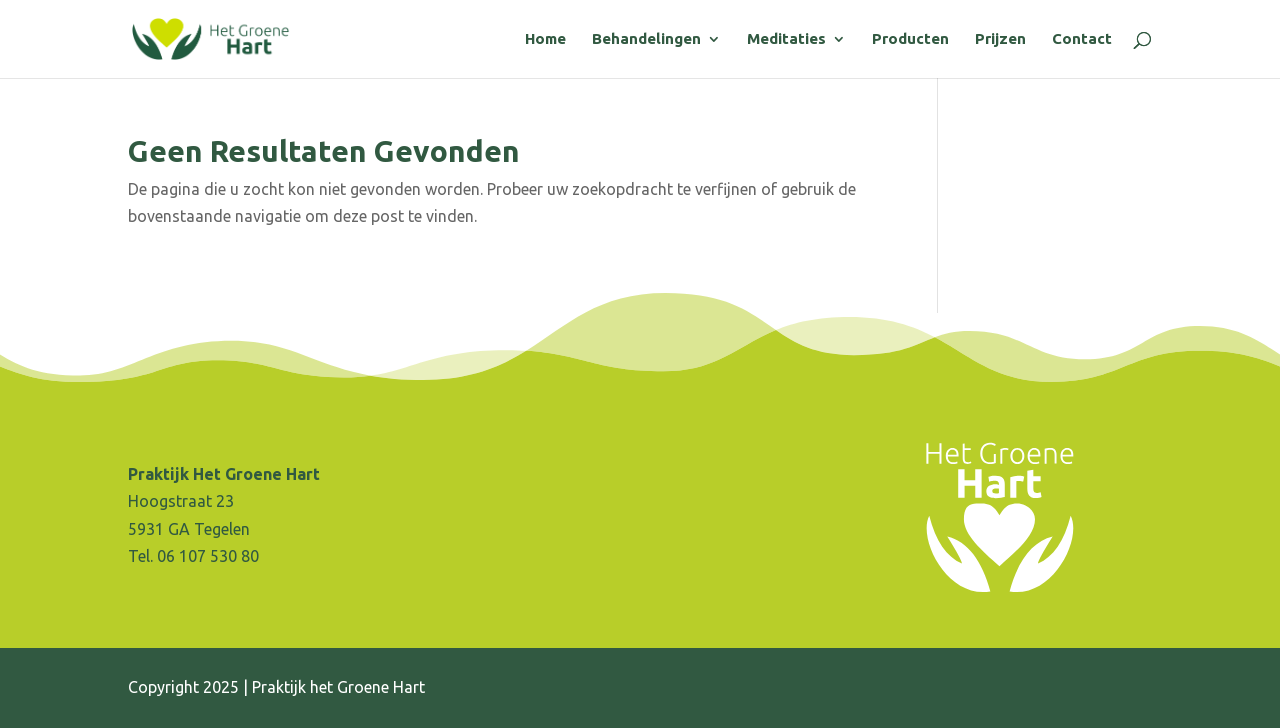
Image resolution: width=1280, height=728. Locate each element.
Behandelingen (646, 39)
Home (545, 39)
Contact (1082, 39)
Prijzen (1000, 39)
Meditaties (786, 39)
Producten (910, 39)
